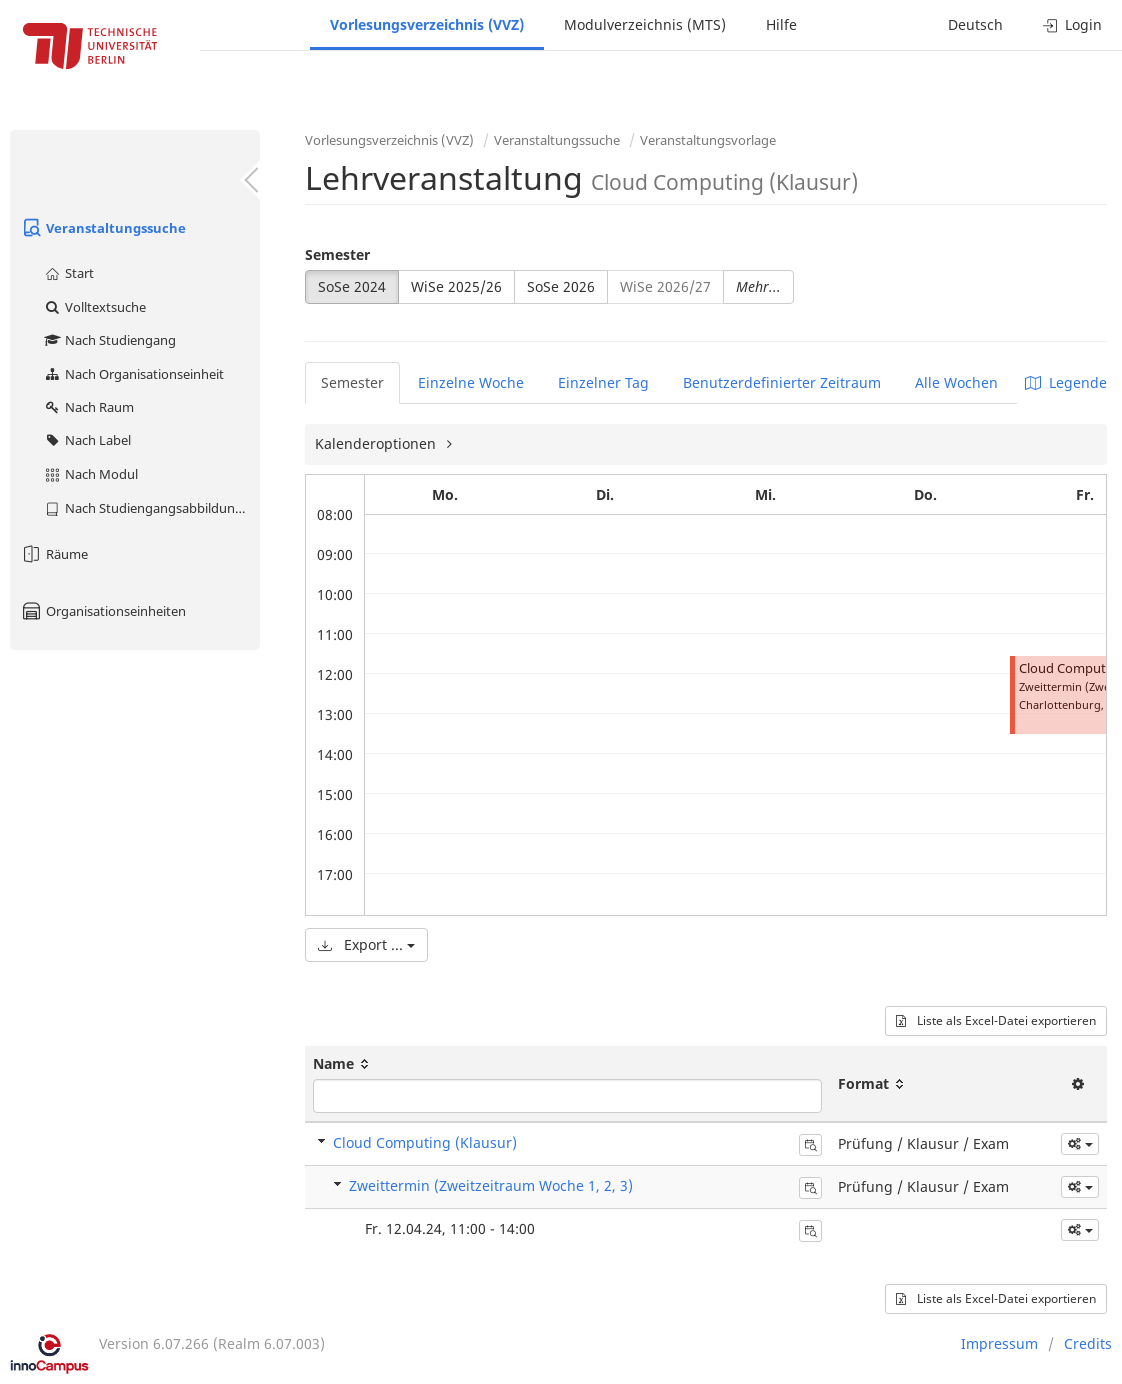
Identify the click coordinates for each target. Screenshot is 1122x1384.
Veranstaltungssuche (103, 228)
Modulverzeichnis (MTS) (645, 24)
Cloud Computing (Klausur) (425, 1142)
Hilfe (781, 24)
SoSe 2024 (352, 286)
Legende (1066, 382)
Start (68, 273)
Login (1072, 24)
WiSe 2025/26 (456, 286)
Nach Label (87, 440)
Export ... (366, 944)
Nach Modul (90, 474)
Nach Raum (88, 407)
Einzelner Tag (603, 382)
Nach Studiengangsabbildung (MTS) (151, 508)
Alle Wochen (956, 382)
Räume (54, 554)
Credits (1088, 1343)
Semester (337, 254)
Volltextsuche (94, 307)
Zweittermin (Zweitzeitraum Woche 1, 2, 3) (491, 1185)
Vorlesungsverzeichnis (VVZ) (427, 24)
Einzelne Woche (471, 382)
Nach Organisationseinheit (133, 374)
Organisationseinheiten (103, 611)
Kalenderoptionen (377, 443)
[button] (1080, 1144)
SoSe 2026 (561, 286)
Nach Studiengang (109, 340)
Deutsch (975, 24)
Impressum (999, 1343)
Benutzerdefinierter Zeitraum (782, 382)
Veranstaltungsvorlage (708, 140)
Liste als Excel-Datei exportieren (996, 1020)
